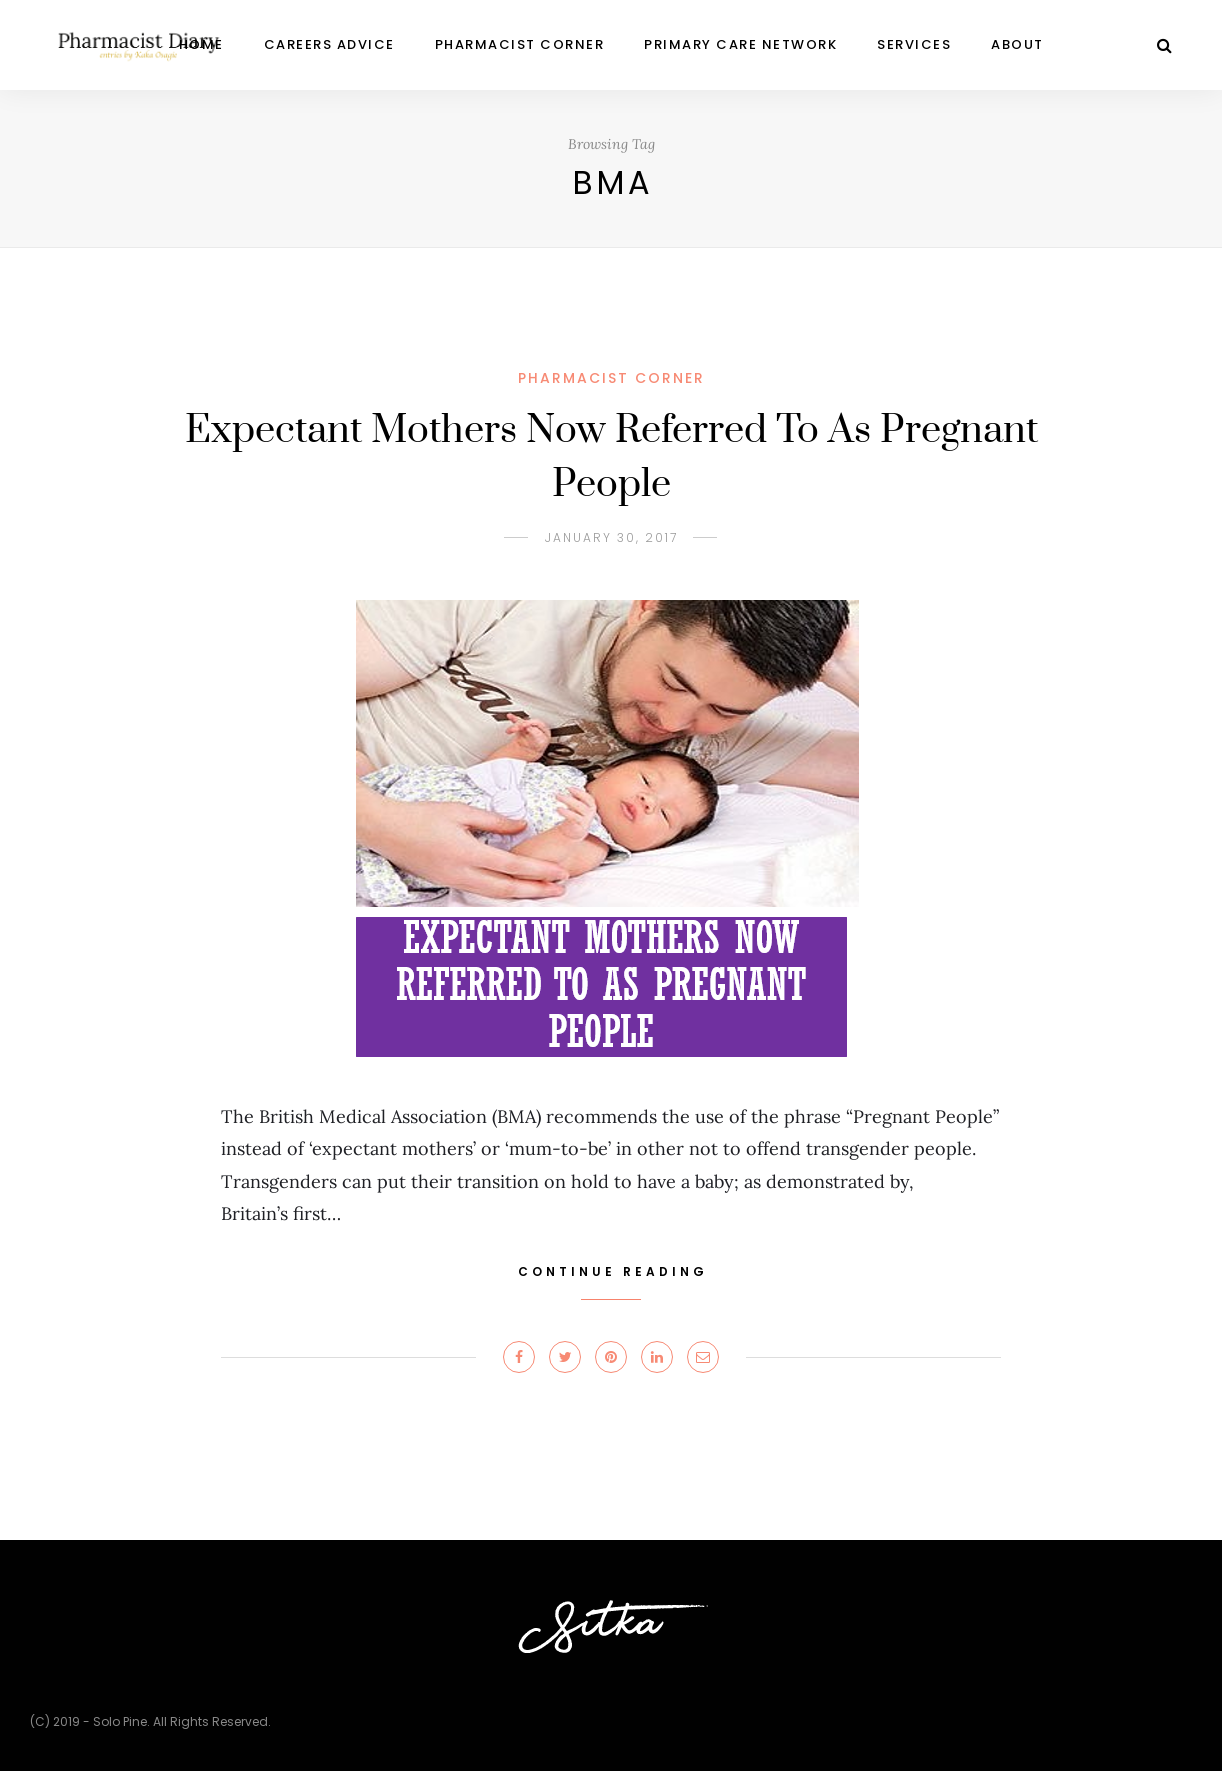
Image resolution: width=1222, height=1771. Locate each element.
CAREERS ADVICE (329, 44)
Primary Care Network (740, 44)
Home (201, 44)
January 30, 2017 (611, 537)
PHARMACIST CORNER (520, 44)
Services (914, 44)
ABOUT (1017, 44)
